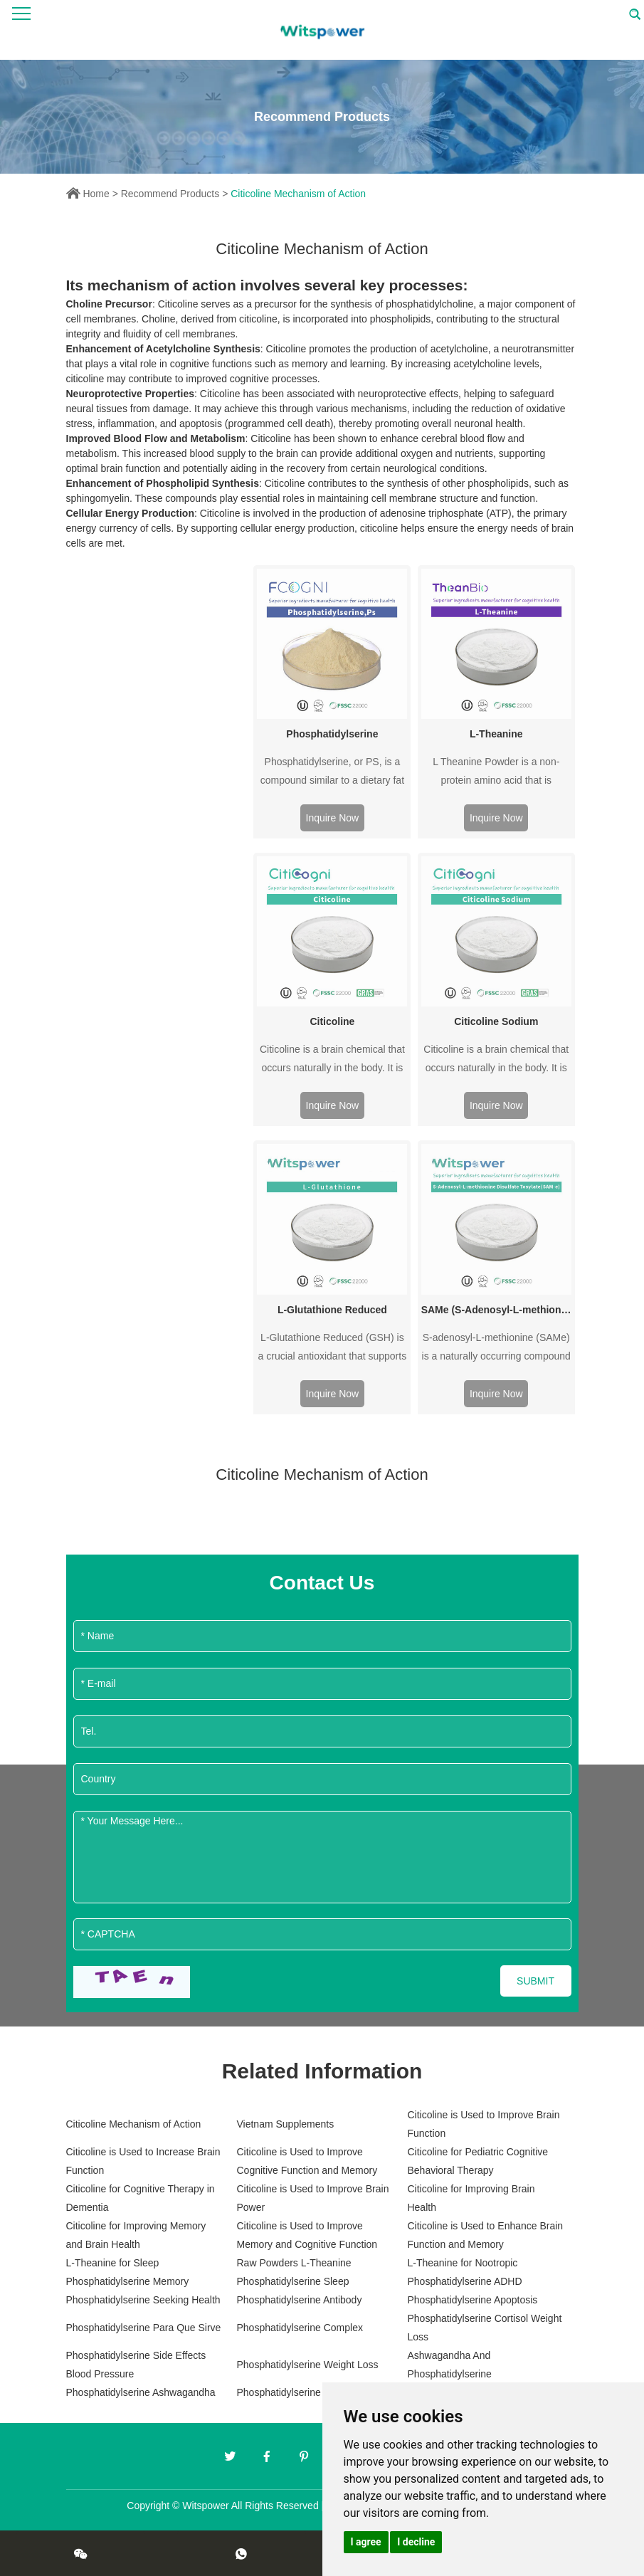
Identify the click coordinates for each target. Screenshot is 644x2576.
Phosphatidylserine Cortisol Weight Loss (484, 2328)
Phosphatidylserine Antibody (298, 2300)
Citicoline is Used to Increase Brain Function (143, 2161)
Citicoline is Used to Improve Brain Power (312, 2198)
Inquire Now (332, 818)
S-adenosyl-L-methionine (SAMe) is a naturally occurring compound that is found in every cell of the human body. (496, 1348)
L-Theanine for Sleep (112, 2263)
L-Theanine (496, 734)
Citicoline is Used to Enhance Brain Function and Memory (485, 2235)
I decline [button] (416, 2542)
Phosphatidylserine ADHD (464, 2281)
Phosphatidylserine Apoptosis (472, 2300)
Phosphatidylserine (332, 734)
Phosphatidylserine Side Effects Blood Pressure (136, 2365)
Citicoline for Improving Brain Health (470, 2198)
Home (96, 193)
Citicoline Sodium (496, 1021)
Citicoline (332, 1021)
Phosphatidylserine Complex (299, 2327)
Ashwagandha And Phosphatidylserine (449, 2365)
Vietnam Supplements (285, 2124)
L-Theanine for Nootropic (462, 2263)
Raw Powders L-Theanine (293, 2263)
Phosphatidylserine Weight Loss (307, 2364)
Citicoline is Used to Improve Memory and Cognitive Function (306, 2235)
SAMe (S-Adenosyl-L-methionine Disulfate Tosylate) (496, 1309)
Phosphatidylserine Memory (127, 2281)
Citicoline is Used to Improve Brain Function (483, 2124)
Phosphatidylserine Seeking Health (143, 2300)
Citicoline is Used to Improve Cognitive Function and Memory (306, 2161)
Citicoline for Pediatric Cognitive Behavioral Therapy (477, 2161)
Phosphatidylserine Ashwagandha (141, 2392)
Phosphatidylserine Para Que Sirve (143, 2327)
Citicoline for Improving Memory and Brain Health (136, 2235)
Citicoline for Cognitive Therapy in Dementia (140, 2198)
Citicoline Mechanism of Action (298, 193)
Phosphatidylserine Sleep (292, 2281)
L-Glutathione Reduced (332, 1309)
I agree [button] (366, 2542)
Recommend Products (170, 193)
